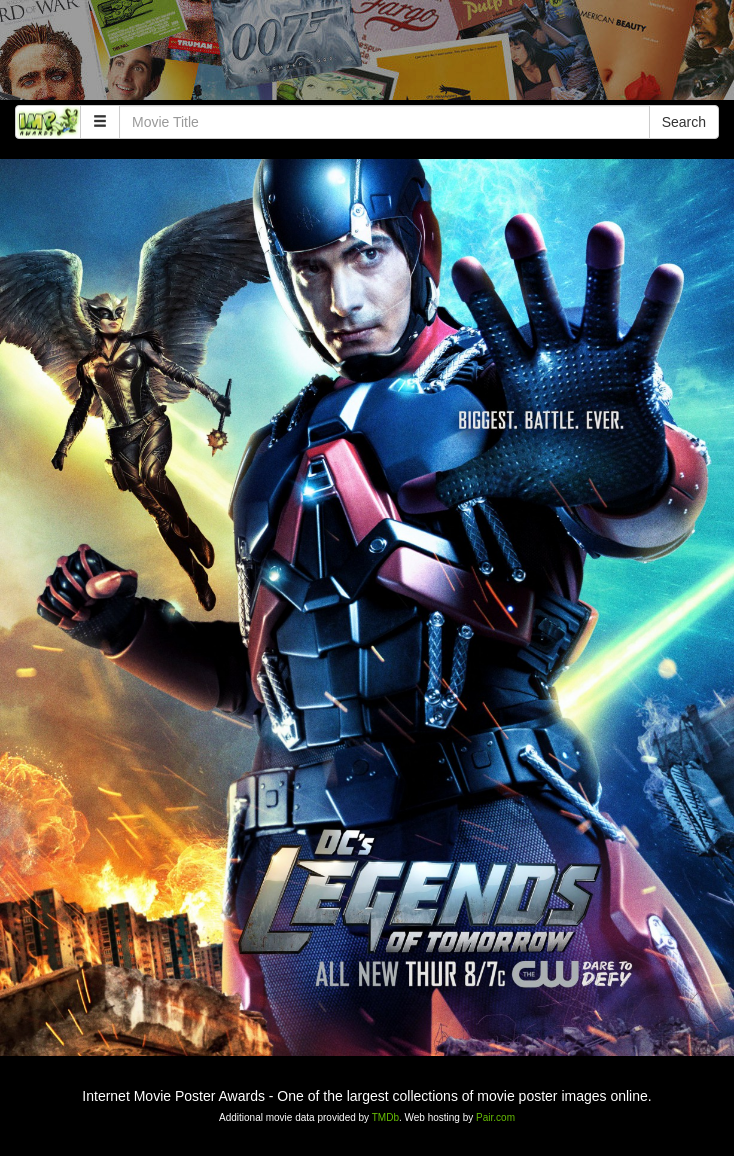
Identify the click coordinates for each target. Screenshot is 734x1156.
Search (684, 122)
